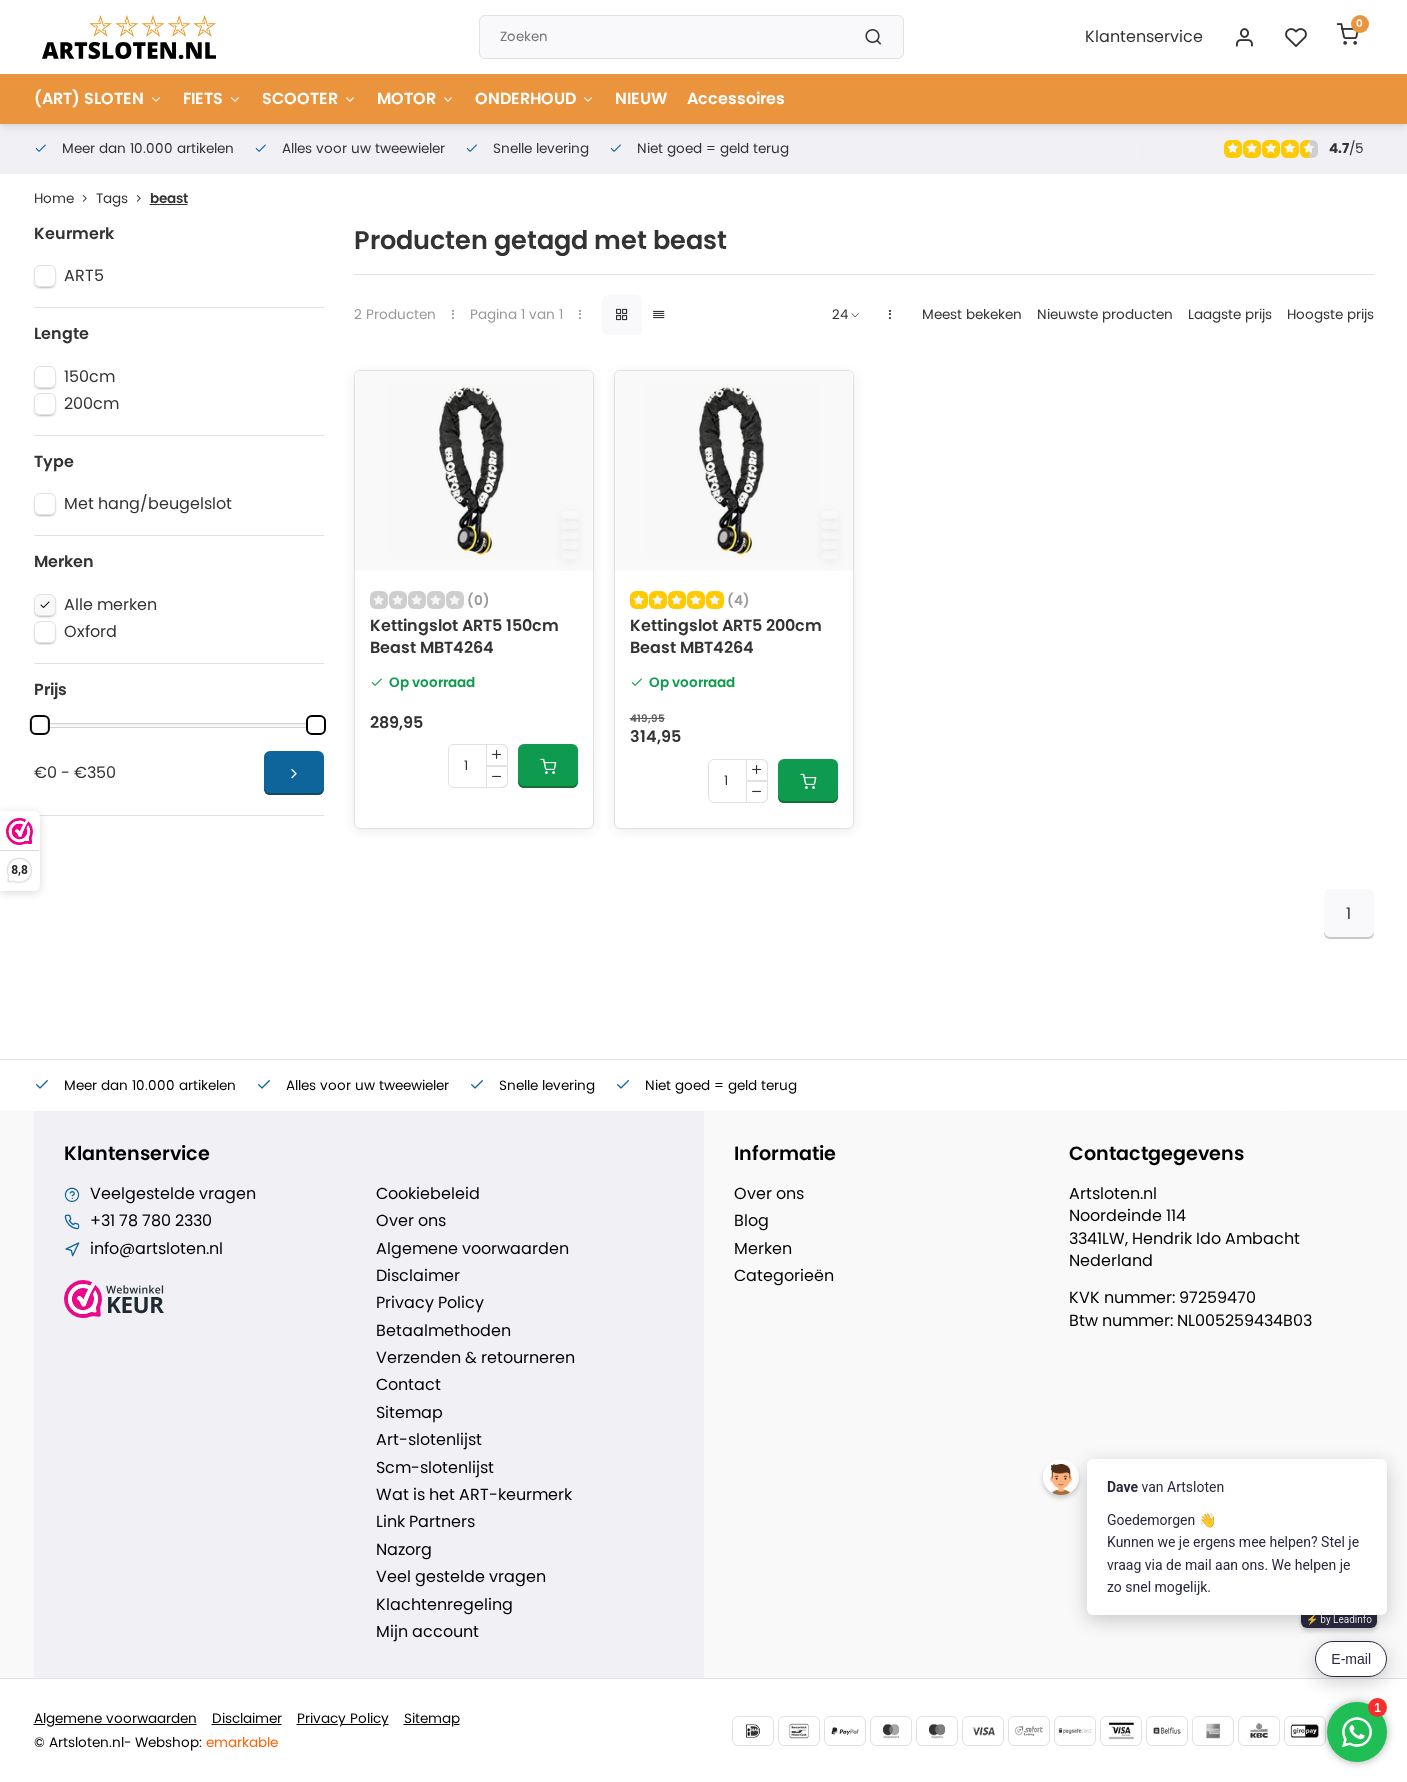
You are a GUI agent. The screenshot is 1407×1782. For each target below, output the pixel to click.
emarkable (242, 1742)
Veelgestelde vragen (173, 1194)
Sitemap (409, 1413)
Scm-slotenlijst (435, 1468)
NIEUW (641, 98)
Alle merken (110, 605)
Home (65, 198)
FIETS (212, 98)
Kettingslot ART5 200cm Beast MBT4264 (726, 637)
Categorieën (784, 1276)
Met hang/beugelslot (148, 504)
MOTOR (416, 98)
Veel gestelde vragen (461, 1577)
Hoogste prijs (1330, 314)
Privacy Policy (430, 1303)
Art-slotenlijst (429, 1440)
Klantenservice (1144, 36)
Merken (763, 1249)
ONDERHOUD (535, 98)
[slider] (40, 725)
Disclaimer (418, 1276)
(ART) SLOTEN (98, 98)
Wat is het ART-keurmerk (474, 1495)
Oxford (90, 632)
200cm (91, 404)
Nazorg (404, 1550)
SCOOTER (309, 98)
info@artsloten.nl (156, 1249)
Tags (123, 198)
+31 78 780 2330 (151, 1221)
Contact (408, 1385)
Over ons (411, 1221)
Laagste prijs (1230, 314)
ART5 (84, 276)
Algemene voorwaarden (472, 1249)
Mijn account (427, 1632)
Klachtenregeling (444, 1605)
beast (169, 198)
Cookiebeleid (428, 1194)
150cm (89, 377)
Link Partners (425, 1522)
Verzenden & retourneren (475, 1358)
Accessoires (736, 98)
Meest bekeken (972, 314)
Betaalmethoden (443, 1331)
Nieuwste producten (1105, 314)
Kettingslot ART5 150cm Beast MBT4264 (464, 637)
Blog (751, 1221)
